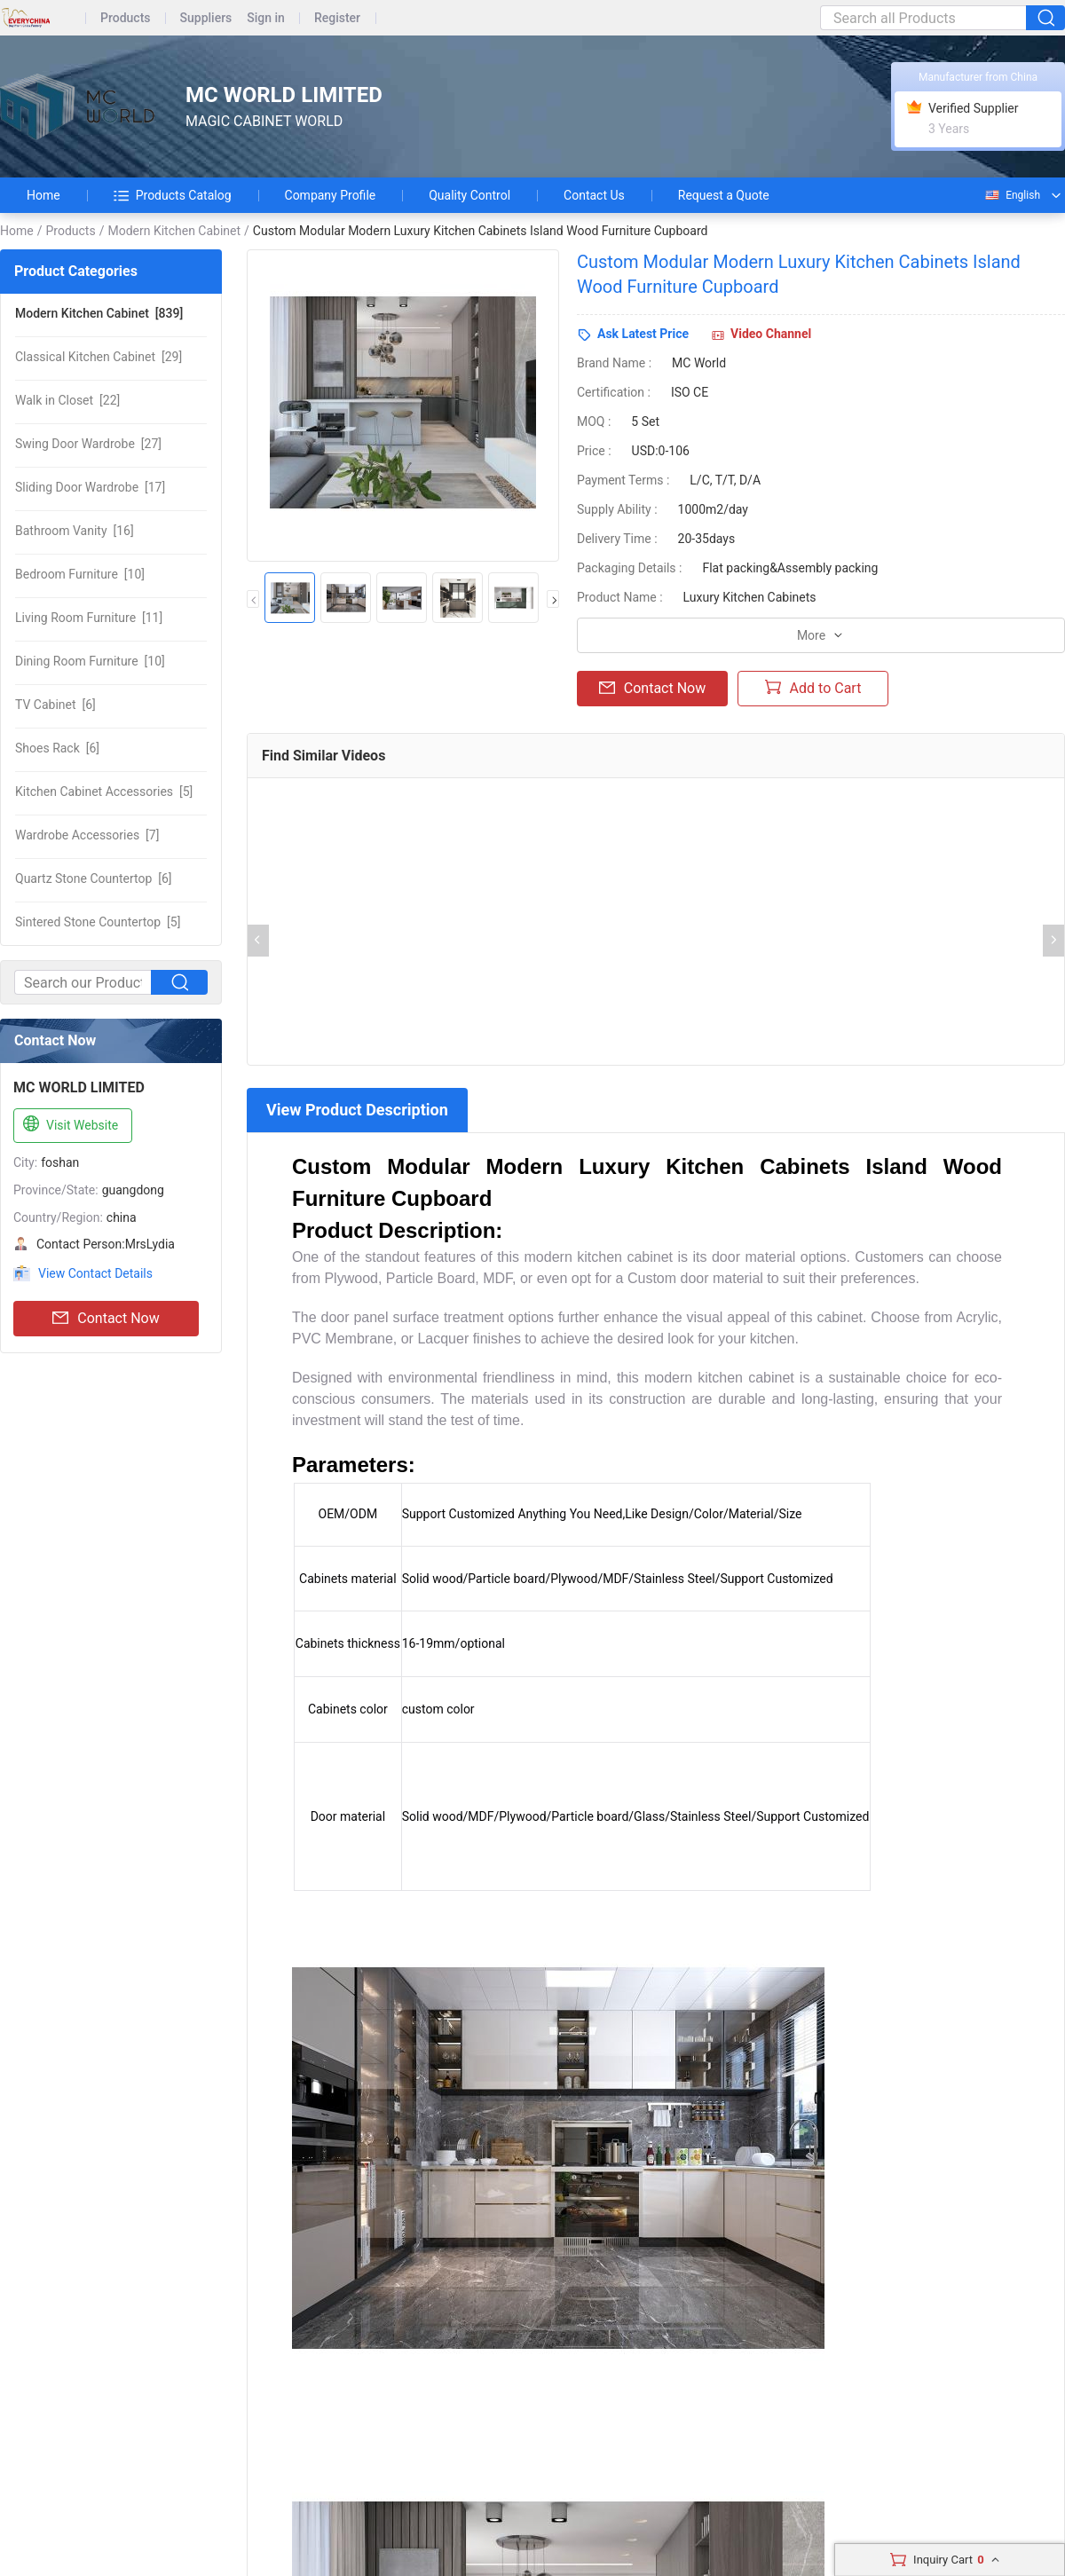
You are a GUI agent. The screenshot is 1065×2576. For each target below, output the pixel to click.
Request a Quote (723, 195)
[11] (88, 618)
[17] (90, 487)
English (1011, 195)
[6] (55, 704)
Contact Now (105, 1318)
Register (337, 18)
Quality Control (469, 195)
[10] (80, 574)
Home (43, 195)
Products (125, 18)
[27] (88, 444)
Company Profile (330, 195)
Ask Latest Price (643, 334)
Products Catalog (173, 195)
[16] (74, 531)
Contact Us (594, 195)
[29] (98, 357)
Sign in (266, 18)
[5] (104, 791)
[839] (99, 313)
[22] (67, 400)
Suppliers (206, 18)
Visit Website (69, 1124)
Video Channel (770, 334)
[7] (87, 835)
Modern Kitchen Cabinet (174, 231)
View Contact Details (95, 1273)
